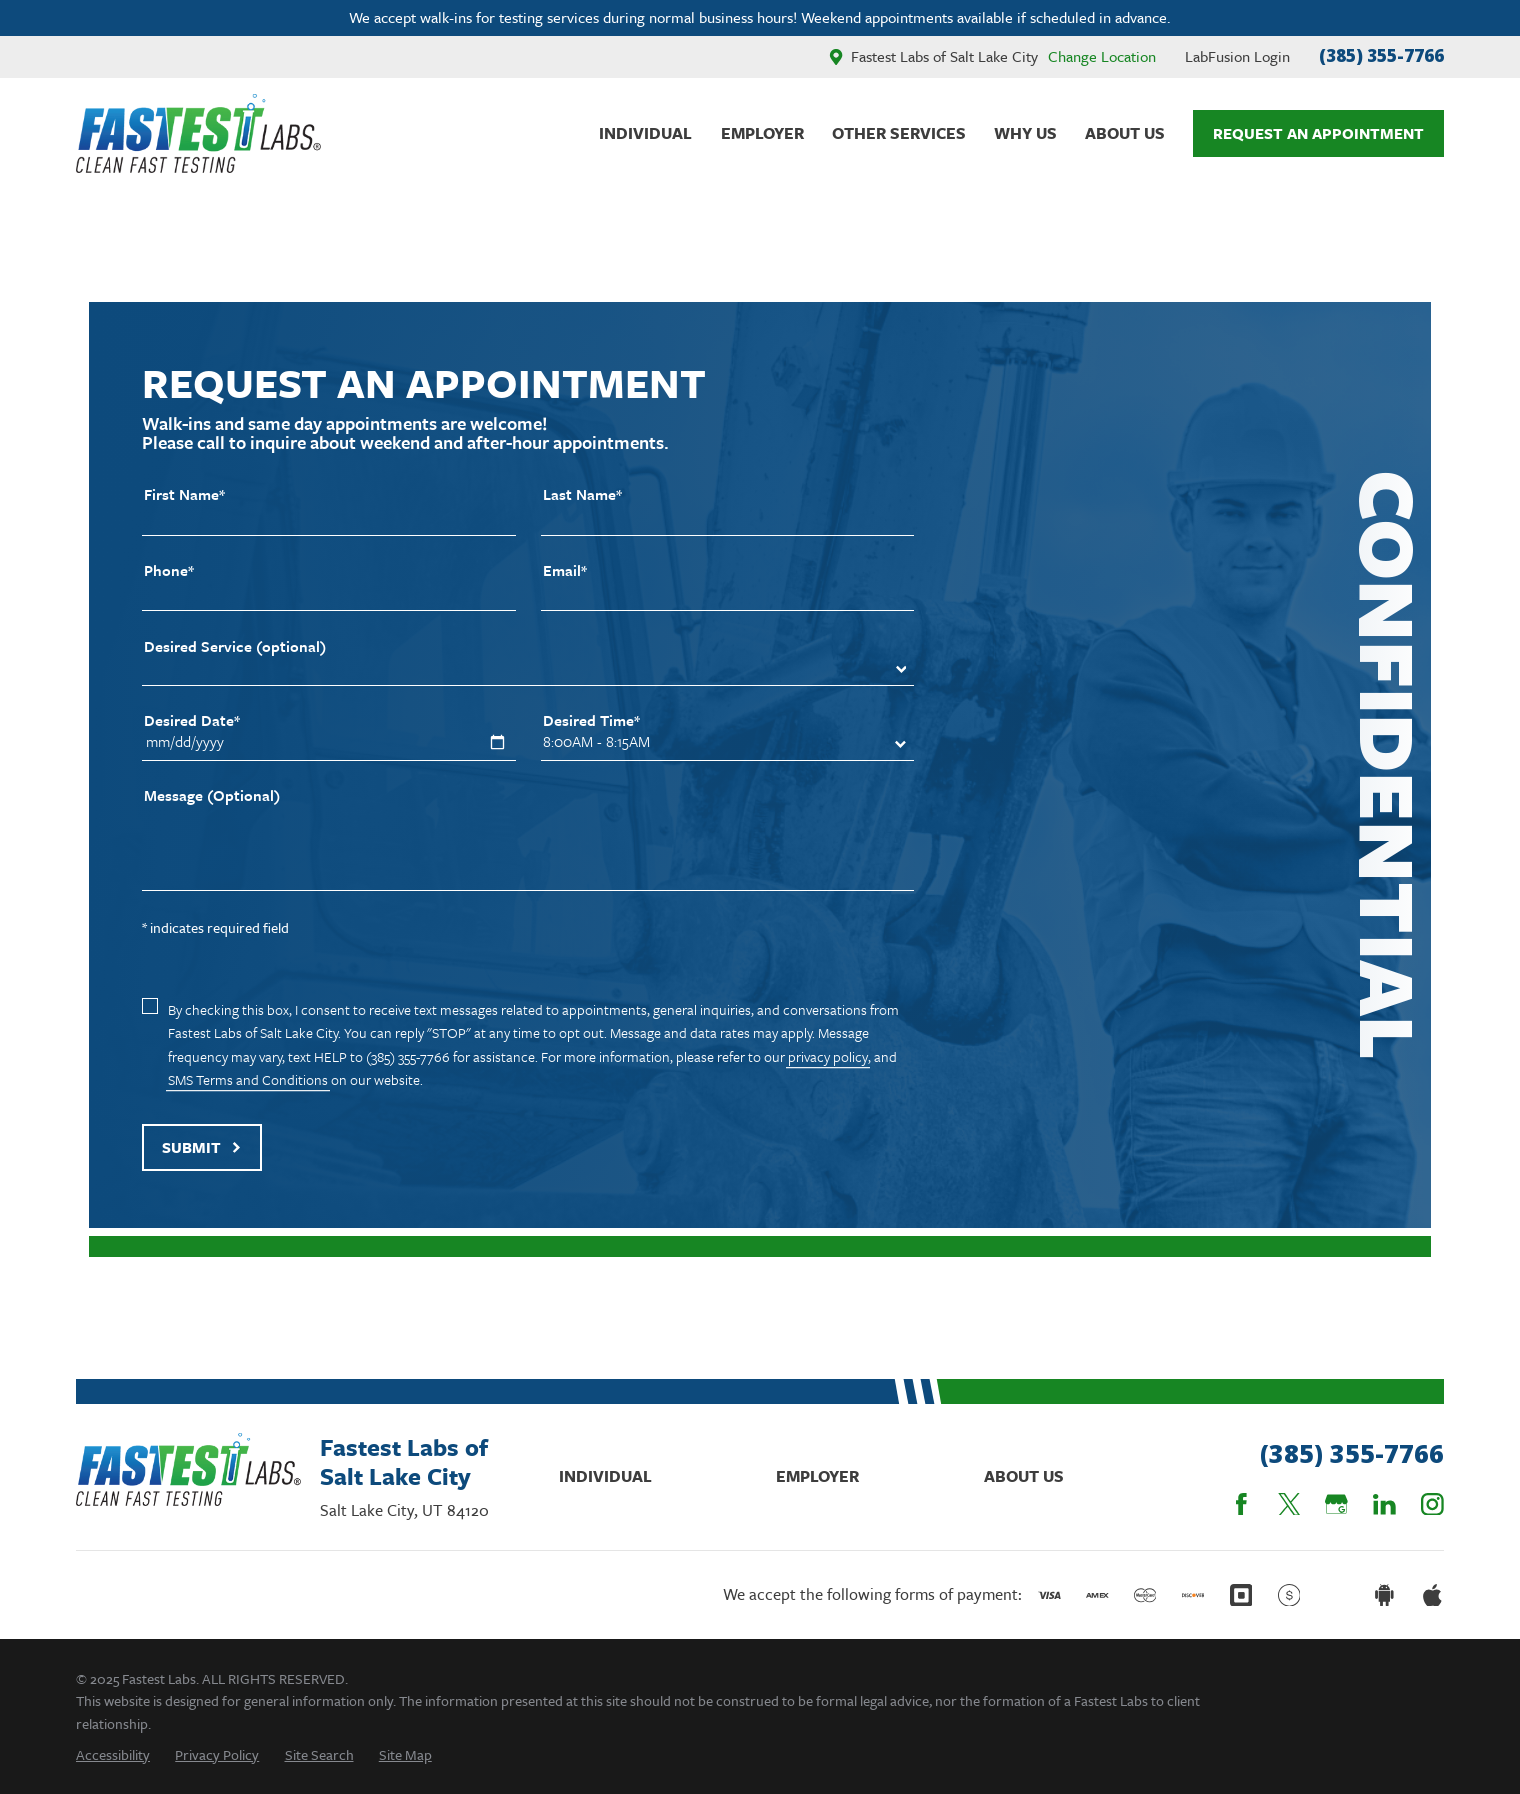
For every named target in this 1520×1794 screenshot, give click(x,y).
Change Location (1102, 56)
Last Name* (582, 494)
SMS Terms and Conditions (248, 1079)
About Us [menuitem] (1125, 133)
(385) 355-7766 (1381, 55)
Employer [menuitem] (762, 133)
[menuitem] (113, 1754)
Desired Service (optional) (235, 646)
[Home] (198, 133)
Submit (202, 1147)
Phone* (169, 570)
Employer (817, 1476)
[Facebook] (1241, 1504)
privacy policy (828, 1056)
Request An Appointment (1318, 133)
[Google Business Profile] (1336, 1504)
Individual (605, 1476)
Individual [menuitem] (645, 133)
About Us (1024, 1476)
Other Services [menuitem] (899, 133)
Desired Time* (591, 720)
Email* (565, 570)
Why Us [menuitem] (1025, 133)
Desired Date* (192, 720)
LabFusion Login (1237, 56)
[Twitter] (1289, 1504)
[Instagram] (1432, 1504)
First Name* (184, 494)
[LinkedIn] (1384, 1504)
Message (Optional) (212, 795)
